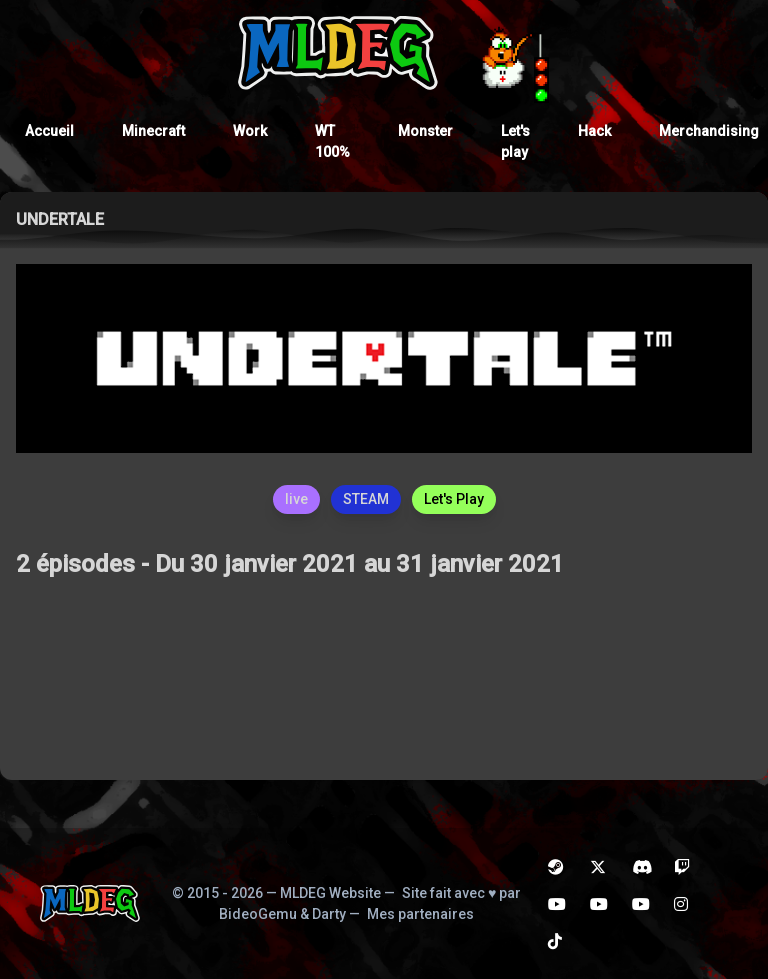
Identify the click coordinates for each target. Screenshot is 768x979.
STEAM (366, 499)
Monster (425, 131)
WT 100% (332, 141)
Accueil (49, 131)
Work (250, 131)
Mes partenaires (420, 914)
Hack (594, 131)
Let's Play (454, 499)
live (296, 499)
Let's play (515, 141)
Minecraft (153, 131)
